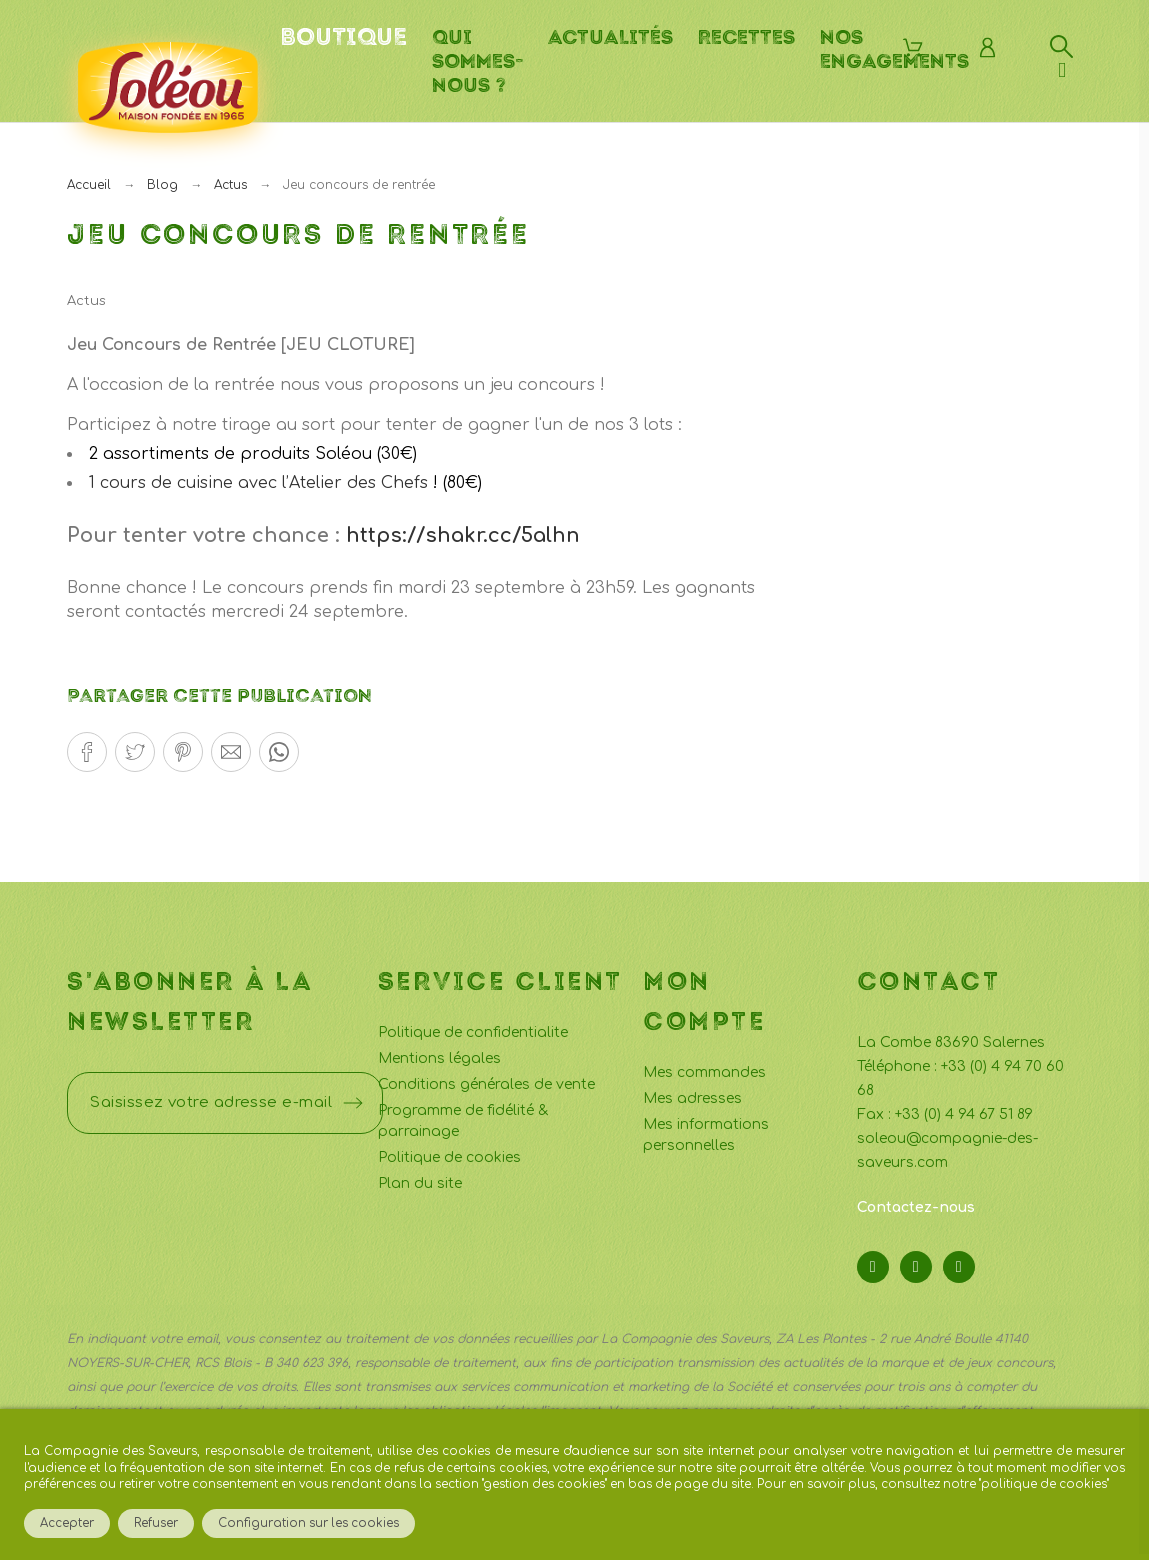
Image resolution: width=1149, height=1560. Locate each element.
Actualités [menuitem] (610, 37)
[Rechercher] (1061, 46)
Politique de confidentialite (473, 1032)
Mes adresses (692, 1098)
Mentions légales (439, 1058)
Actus (86, 301)
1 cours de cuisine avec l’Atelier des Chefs (258, 483)
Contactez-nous (916, 1207)
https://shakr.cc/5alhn (463, 535)
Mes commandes (704, 1072)
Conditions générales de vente (486, 1084)
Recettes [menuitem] (746, 37)
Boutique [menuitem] (343, 37)
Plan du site (420, 1183)
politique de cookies (1044, 1484)
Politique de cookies (449, 1157)
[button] (87, 752)
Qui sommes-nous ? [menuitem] (477, 61)
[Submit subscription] (353, 1103)
